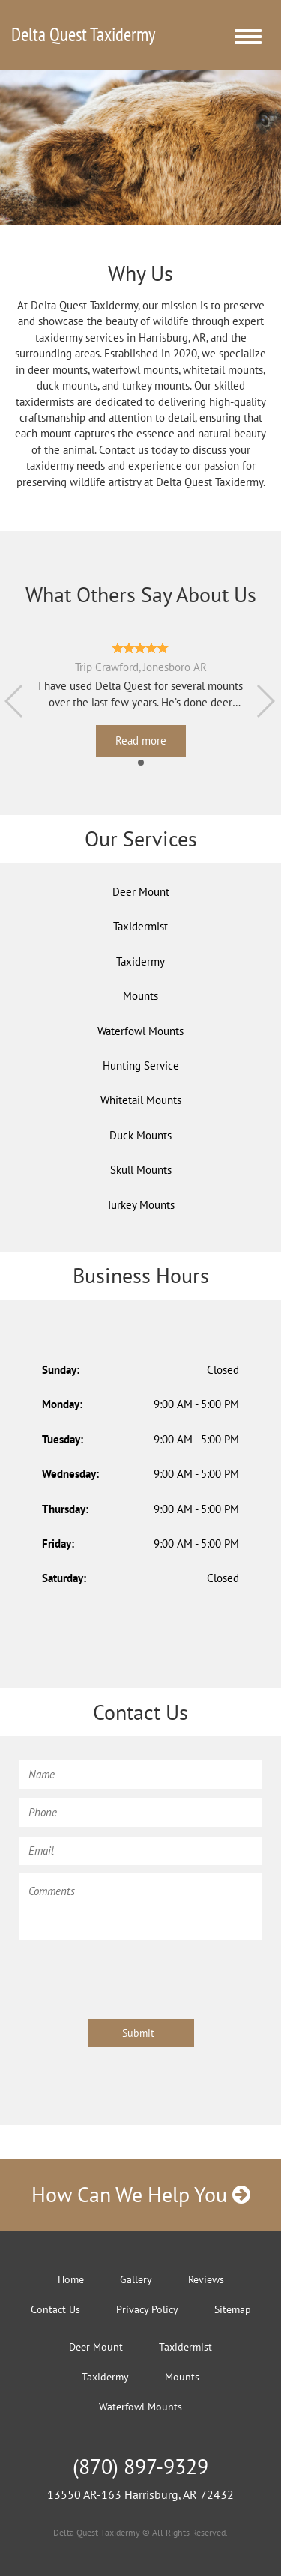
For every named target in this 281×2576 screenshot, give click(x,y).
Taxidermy (140, 961)
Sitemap (232, 2309)
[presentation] (133, 1977)
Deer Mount (140, 892)
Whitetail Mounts (140, 1100)
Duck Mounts (140, 1135)
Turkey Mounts (140, 1205)
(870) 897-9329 (140, 2466)
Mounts (140, 996)
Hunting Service (141, 1065)
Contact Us (55, 2309)
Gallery (136, 2279)
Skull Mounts (141, 1170)
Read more (140, 740)
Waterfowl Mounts (140, 1031)
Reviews (206, 2279)
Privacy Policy (147, 2309)
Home (71, 2279)
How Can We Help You (140, 2194)
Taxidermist (140, 926)
